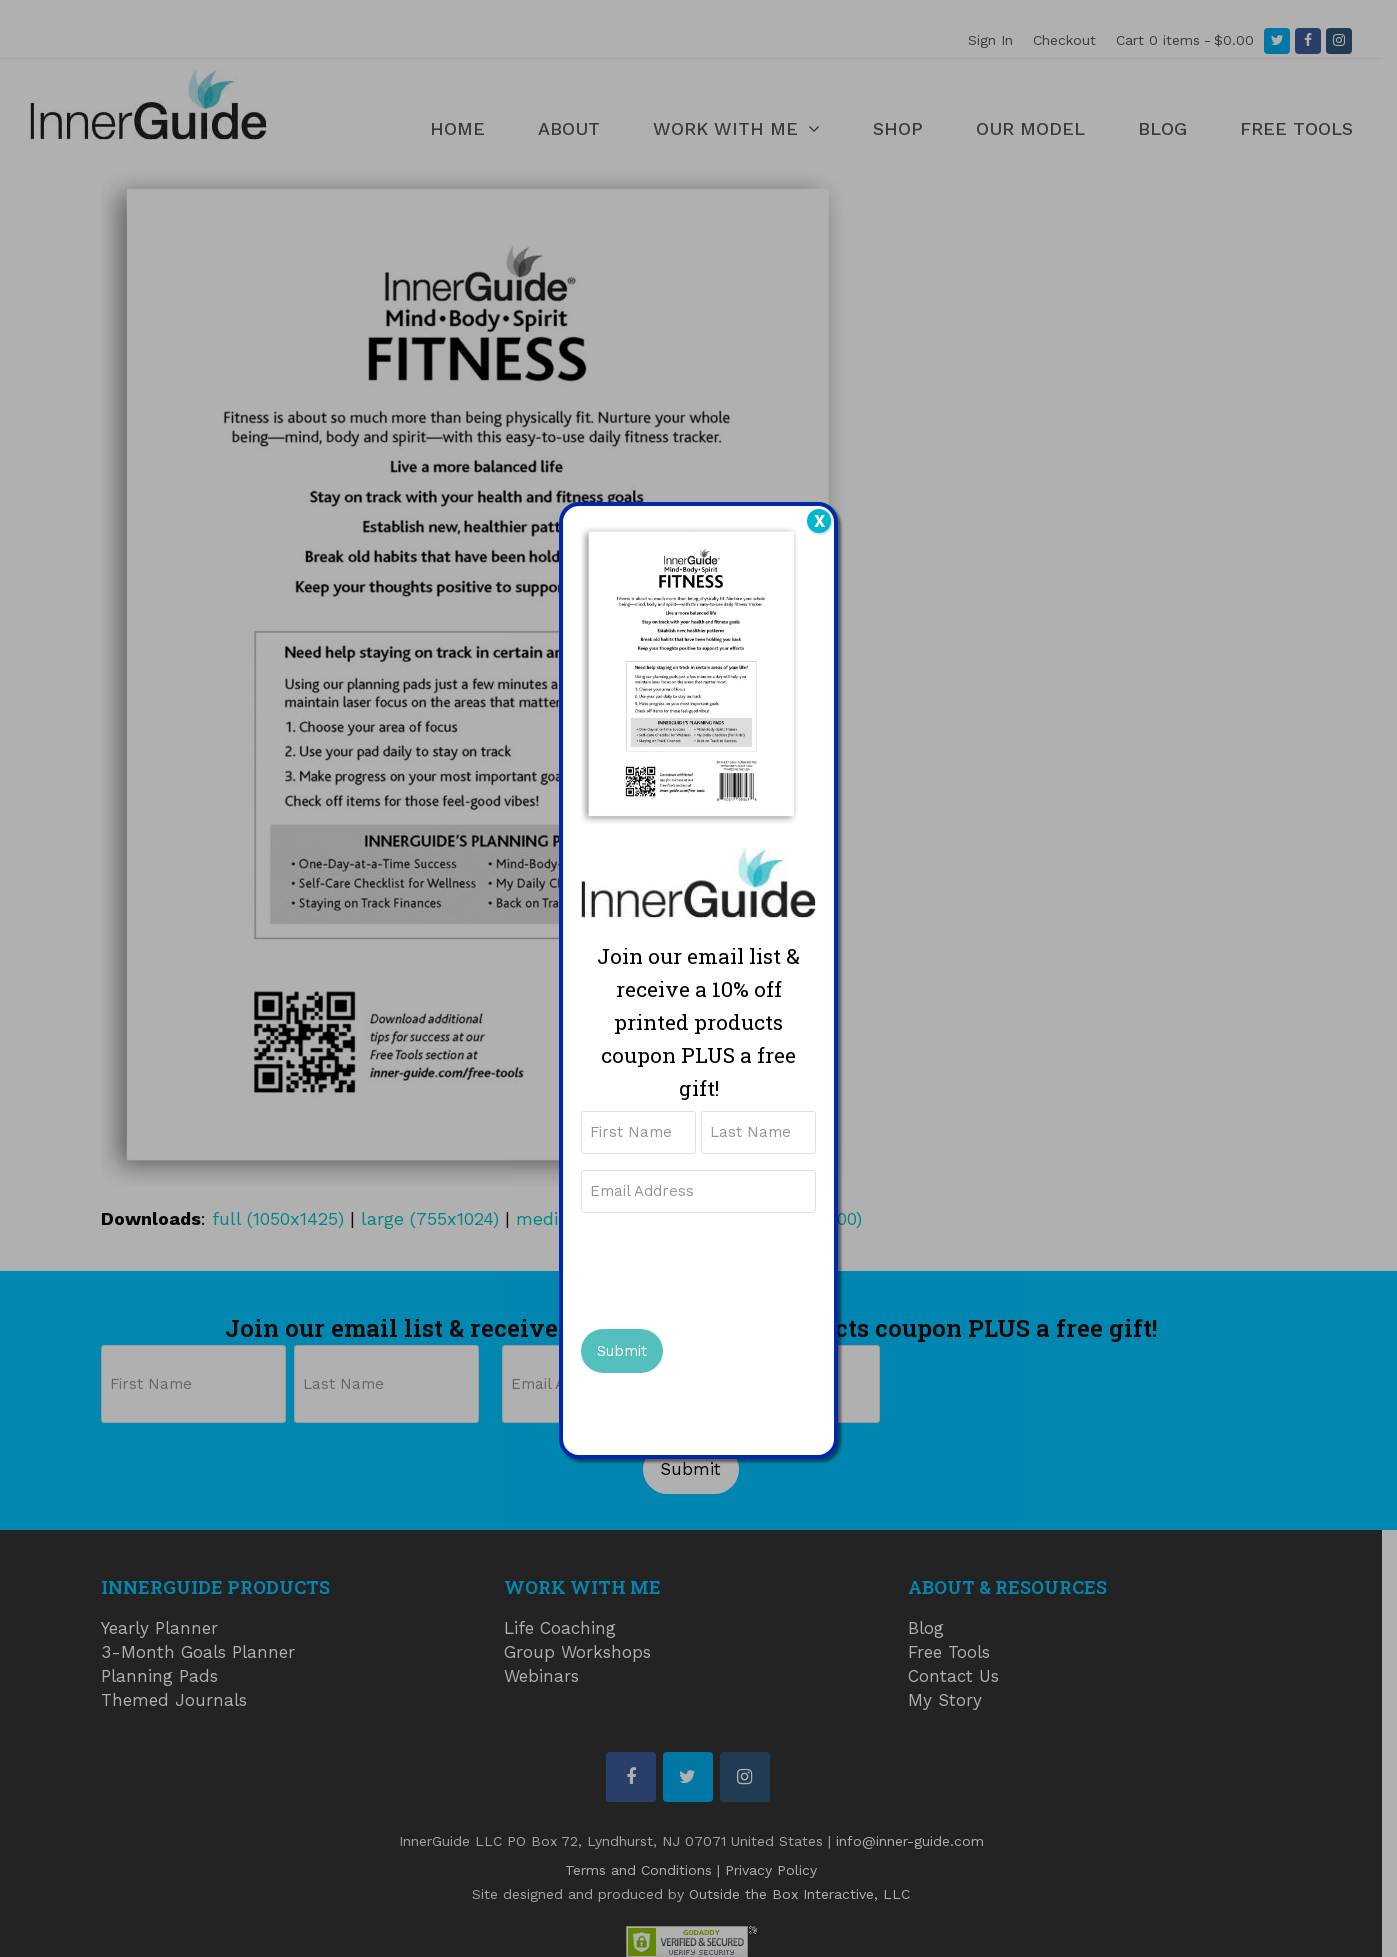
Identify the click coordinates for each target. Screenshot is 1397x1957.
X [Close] (819, 521)
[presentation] (733, 1268)
